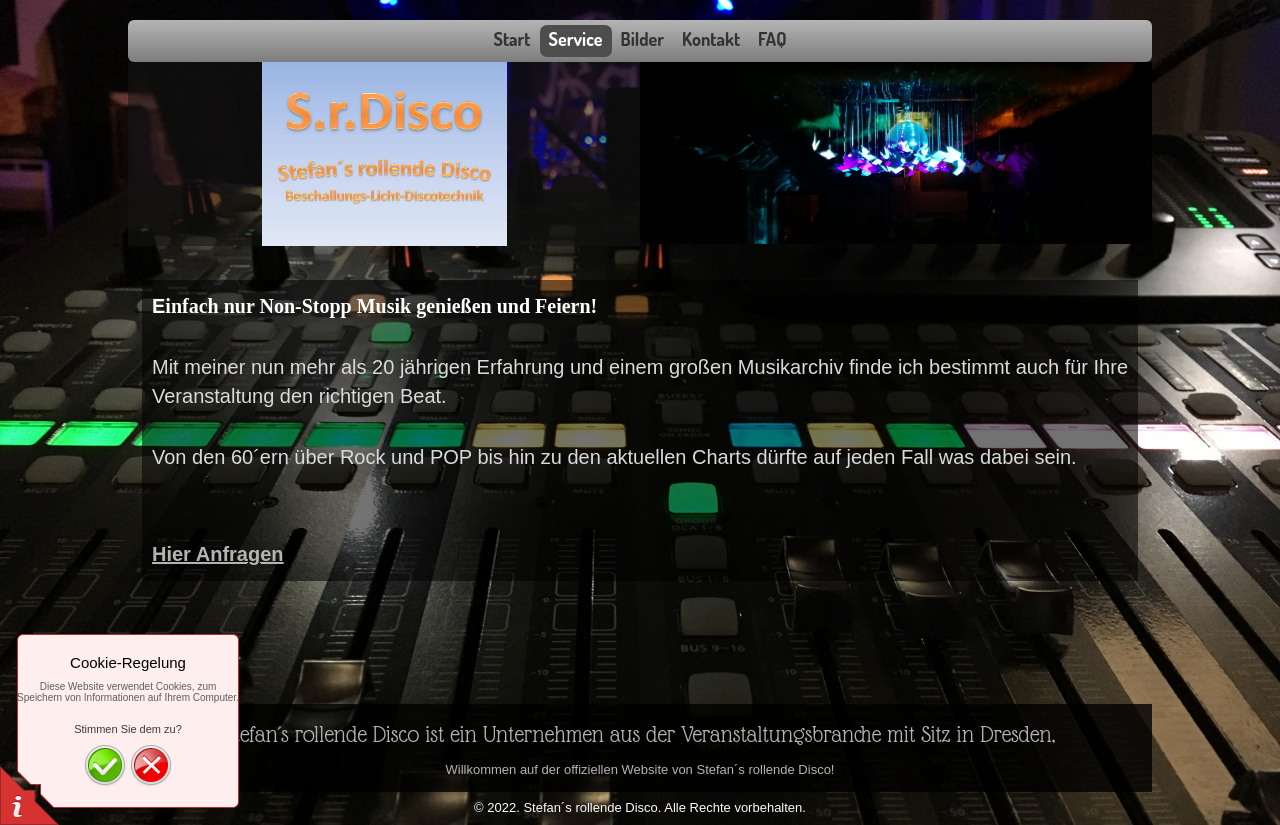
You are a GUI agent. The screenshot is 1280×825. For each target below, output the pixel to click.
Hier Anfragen (218, 554)
